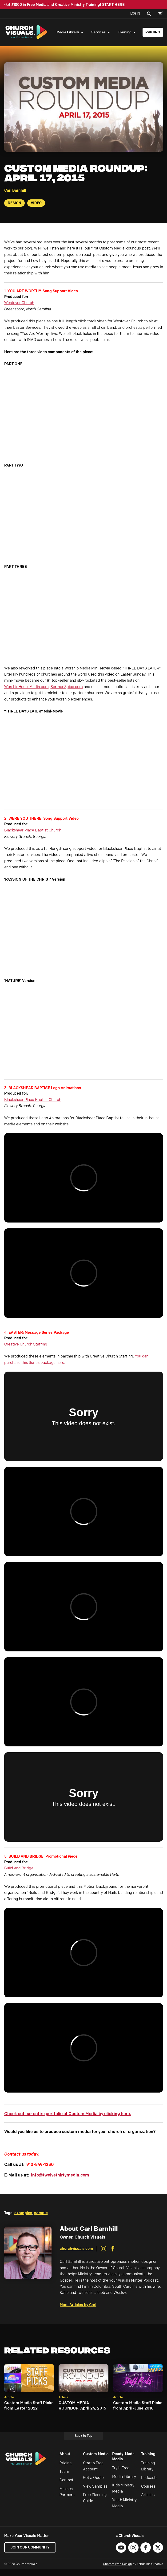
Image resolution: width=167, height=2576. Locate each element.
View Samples (95, 2486)
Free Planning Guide (95, 2498)
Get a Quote (93, 2477)
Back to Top (83, 2436)
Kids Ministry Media (123, 2488)
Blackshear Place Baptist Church (32, 830)
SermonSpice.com (67, 687)
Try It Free (120, 2468)
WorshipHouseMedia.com (26, 687)
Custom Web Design (117, 2564)
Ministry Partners (67, 2491)
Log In (135, 13)
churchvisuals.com (76, 2248)
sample (41, 2212)
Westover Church (19, 303)
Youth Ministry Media (124, 2503)
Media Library (67, 32)
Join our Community (30, 2547)
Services (98, 32)
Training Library (148, 2466)
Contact (66, 2480)
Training (124, 32)
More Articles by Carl (78, 2305)
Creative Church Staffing (25, 1344)
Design (14, 203)
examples (23, 2212)
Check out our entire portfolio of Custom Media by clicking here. (67, 2113)
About (65, 2454)
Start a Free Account (93, 2466)
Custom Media (95, 2454)
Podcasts (149, 2477)
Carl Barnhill (15, 190)
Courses (148, 2486)
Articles (148, 2495)
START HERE (113, 4)
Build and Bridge (18, 1868)
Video (36, 203)
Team (64, 2471)
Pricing (152, 32)
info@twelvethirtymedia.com (60, 2175)
